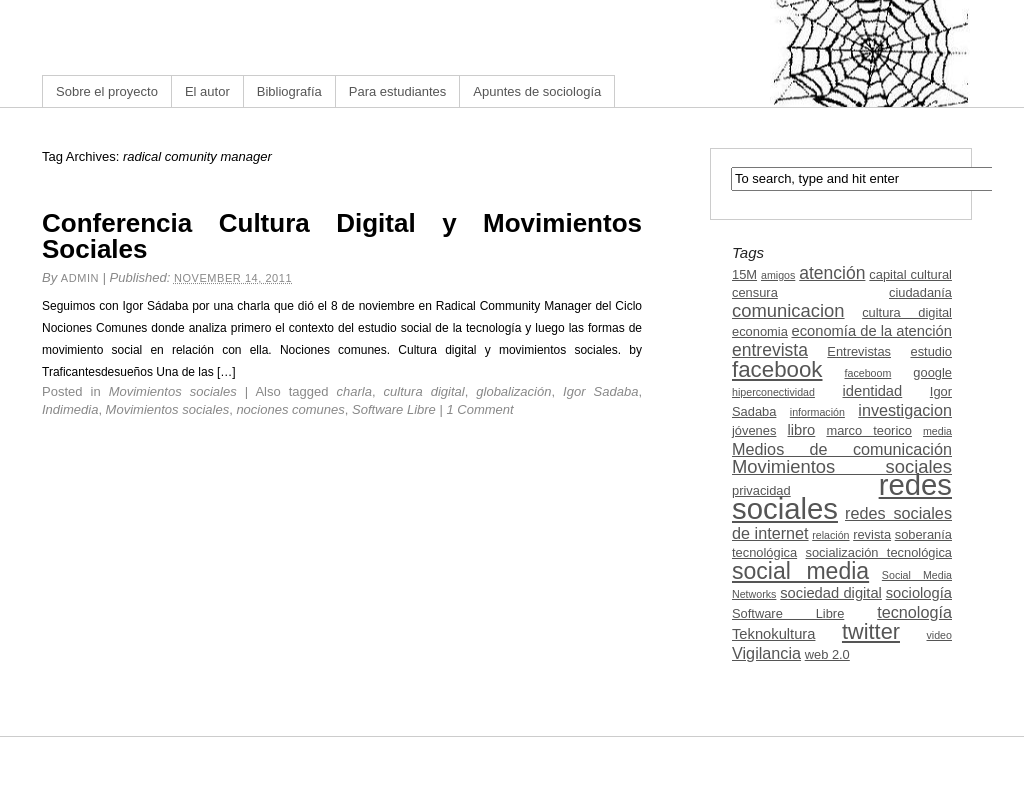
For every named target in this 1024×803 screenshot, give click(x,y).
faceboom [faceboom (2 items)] (868, 373)
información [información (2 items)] (817, 412)
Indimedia (70, 409)
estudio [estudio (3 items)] (931, 351)
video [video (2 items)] (939, 635)
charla (354, 391)
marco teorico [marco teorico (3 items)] (868, 430)
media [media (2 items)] (937, 431)
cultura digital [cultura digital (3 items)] (907, 312)
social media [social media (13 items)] (800, 571)
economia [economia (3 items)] (760, 331)
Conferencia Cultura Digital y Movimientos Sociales (342, 236)
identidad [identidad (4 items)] (873, 391)
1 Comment (480, 409)
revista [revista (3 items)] (872, 534)
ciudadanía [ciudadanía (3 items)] (920, 292)
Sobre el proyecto (107, 91)
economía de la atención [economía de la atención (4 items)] (871, 331)
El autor (207, 91)
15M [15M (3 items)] (744, 274)
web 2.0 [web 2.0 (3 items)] (827, 654)
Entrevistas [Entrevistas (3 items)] (859, 351)
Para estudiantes (398, 91)
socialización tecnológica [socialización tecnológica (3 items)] (879, 552)
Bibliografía (289, 91)
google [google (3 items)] (932, 372)
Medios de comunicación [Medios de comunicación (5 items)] (842, 449)
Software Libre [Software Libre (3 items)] (788, 613)
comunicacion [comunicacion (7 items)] (788, 310)
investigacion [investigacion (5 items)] (905, 410)
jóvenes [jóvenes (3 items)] (754, 430)
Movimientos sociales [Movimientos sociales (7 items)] (842, 466)
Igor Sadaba (600, 391)
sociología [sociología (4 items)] (919, 593)
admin (80, 278)
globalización (513, 391)
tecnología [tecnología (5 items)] (914, 612)
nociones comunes (290, 409)
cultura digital (424, 391)
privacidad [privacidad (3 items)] (761, 490)
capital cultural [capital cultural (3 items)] (910, 274)
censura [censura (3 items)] (755, 292)
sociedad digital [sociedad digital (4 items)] (831, 593)
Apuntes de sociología (537, 91)
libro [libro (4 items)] (801, 430)
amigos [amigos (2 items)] (778, 275)
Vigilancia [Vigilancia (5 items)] (766, 653)
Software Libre (394, 409)
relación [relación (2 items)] (830, 535)
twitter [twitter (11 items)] (871, 631)
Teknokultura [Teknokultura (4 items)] (773, 634)
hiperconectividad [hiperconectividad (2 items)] (773, 392)
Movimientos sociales (173, 391)
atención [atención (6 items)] (832, 273)
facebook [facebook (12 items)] (777, 369)
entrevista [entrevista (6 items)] (770, 350)
